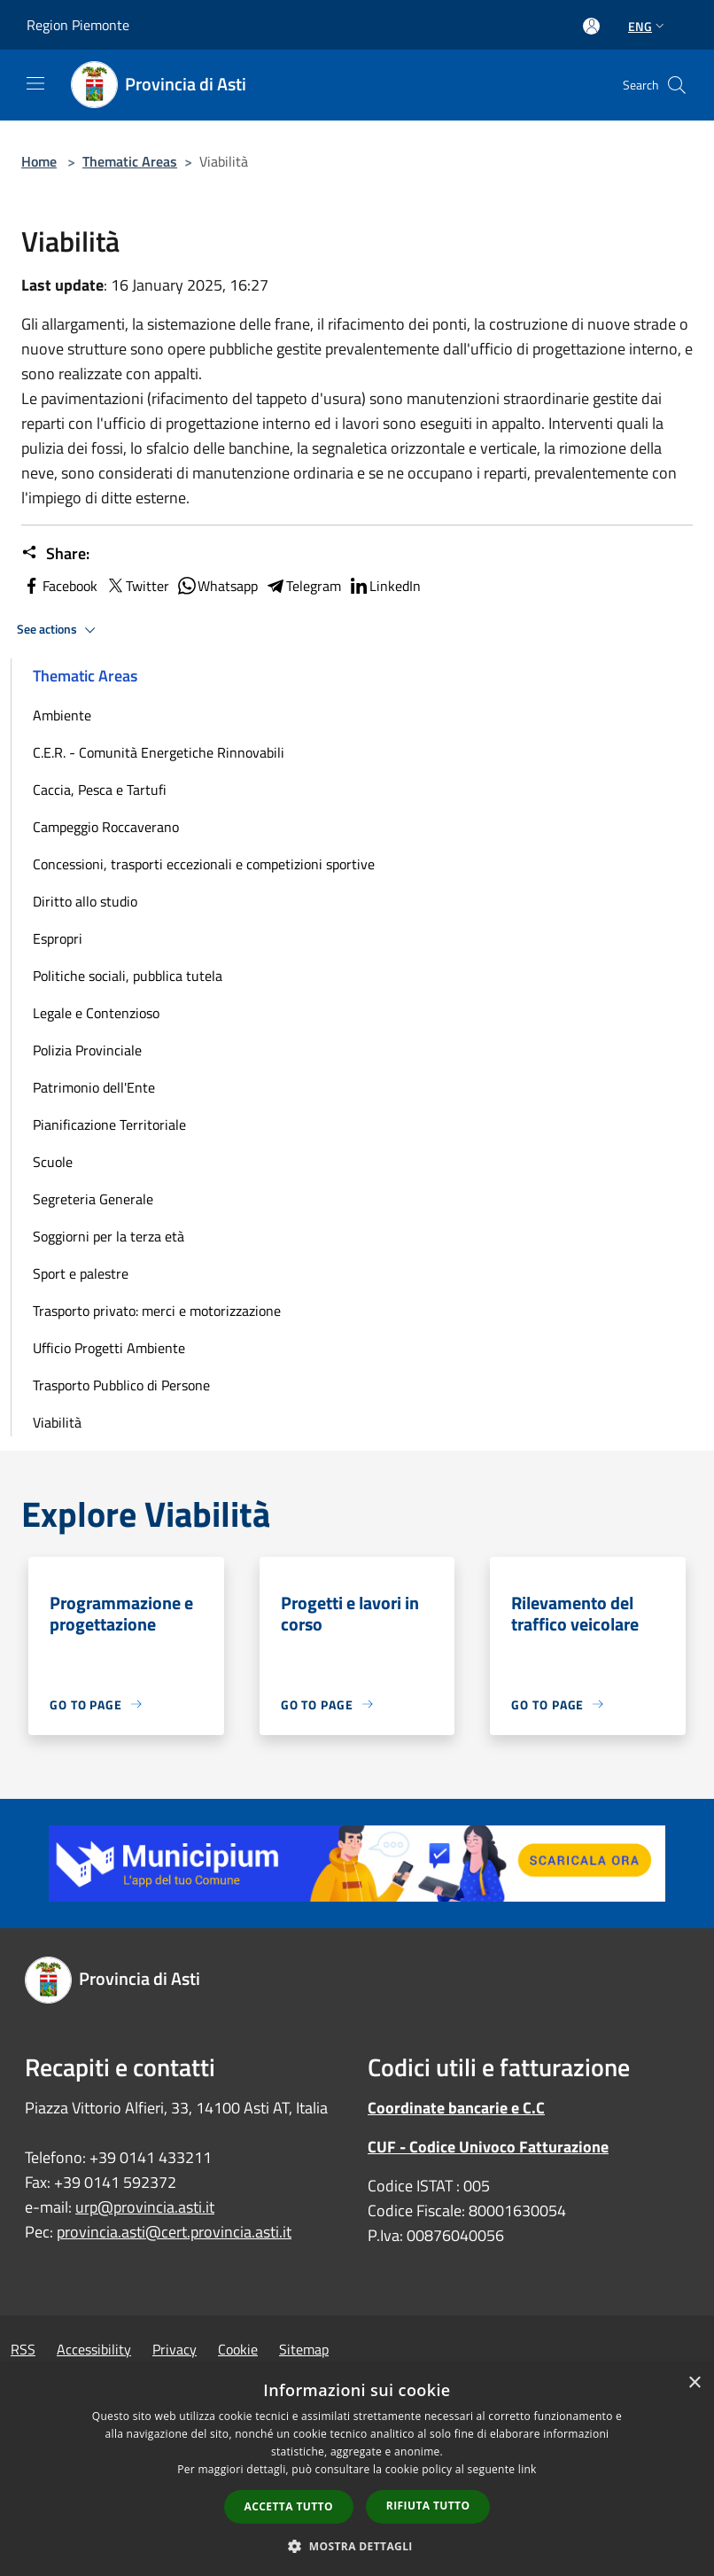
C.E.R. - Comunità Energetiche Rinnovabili (158, 752)
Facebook (59, 585)
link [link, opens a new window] (527, 2469)
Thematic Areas (129, 161)
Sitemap (304, 2349)
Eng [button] (648, 26)
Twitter (137, 585)
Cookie (238, 2349)
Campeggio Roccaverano (106, 826)
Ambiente (62, 715)
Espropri (57, 938)
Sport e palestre (80, 1273)
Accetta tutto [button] (288, 2506)
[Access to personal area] (591, 26)
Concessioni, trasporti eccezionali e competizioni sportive (204, 864)
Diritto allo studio (85, 901)
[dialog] (357, 2470)
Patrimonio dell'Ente (94, 1087)
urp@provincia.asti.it (144, 2207)
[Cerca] (676, 85)
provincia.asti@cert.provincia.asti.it (174, 2232)
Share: (55, 553)
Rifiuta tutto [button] (428, 2505)
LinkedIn (384, 585)
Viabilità (57, 1422)
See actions (59, 630)
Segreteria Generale (93, 1199)
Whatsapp (217, 585)
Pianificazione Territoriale (109, 1124)
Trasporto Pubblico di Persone (121, 1385)
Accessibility (94, 2349)
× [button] (694, 2383)
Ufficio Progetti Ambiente (109, 1347)
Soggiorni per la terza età (108, 1236)
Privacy (174, 2349)
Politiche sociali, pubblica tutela (127, 975)
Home (39, 161)
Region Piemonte (78, 24)
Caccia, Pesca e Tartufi (100, 789)
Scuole (53, 1161)
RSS (23, 2349)
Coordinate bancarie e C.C (456, 2108)
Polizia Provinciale (87, 1050)
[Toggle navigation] (35, 83)
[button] (357, 2546)
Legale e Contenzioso (96, 1012)
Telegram (303, 585)
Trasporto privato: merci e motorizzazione (157, 1310)
